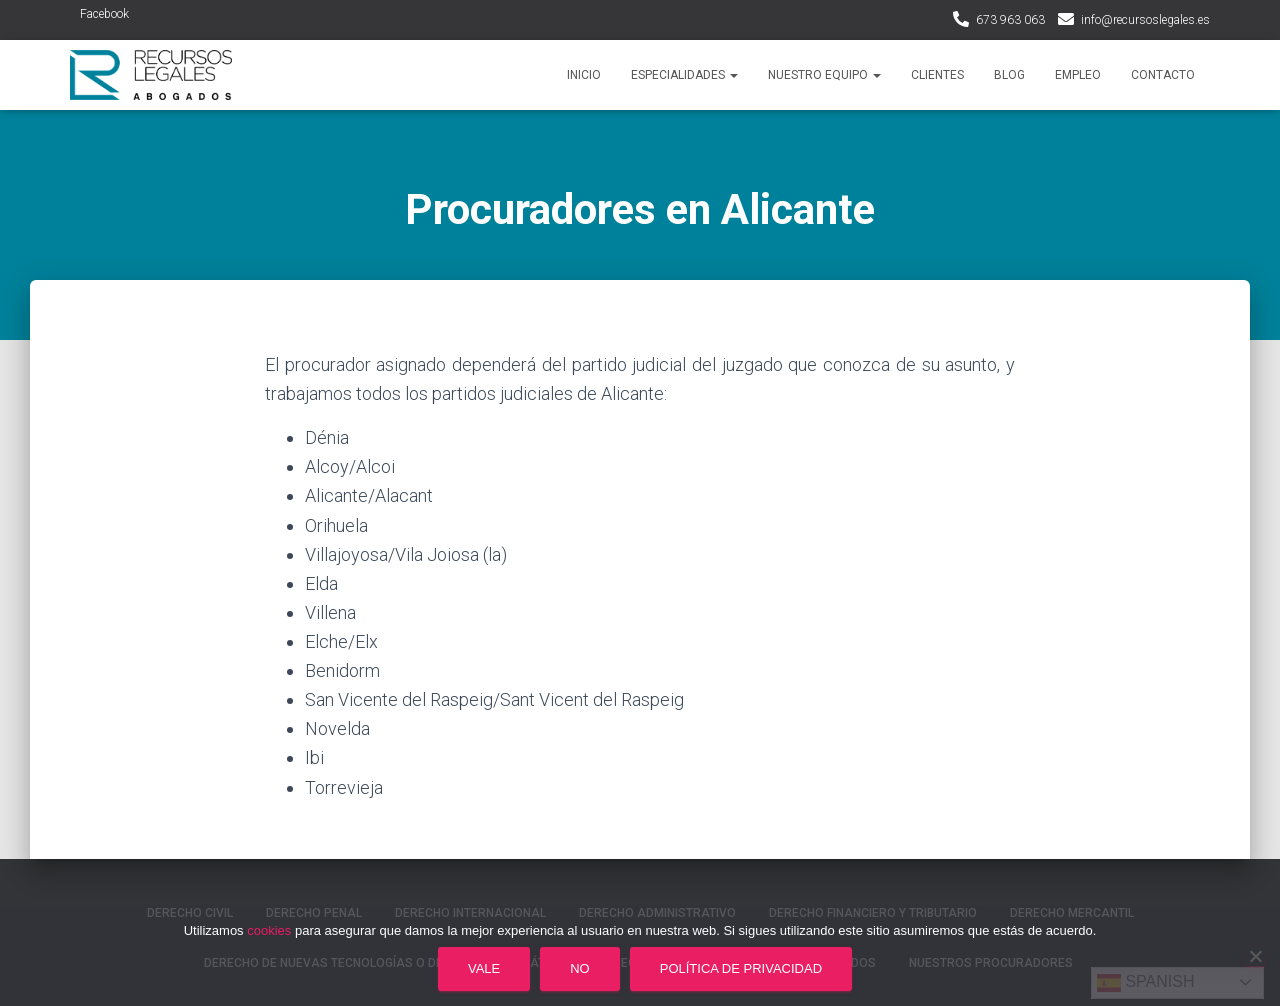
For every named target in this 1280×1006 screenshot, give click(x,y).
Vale (484, 968)
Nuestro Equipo (824, 75)
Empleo (1078, 75)
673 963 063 (1010, 20)
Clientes (937, 75)
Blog (1009, 75)
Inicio (584, 75)
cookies (269, 930)
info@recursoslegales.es (1145, 20)
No (580, 968)
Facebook (104, 14)
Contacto (1163, 75)
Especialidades (684, 75)
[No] (1255, 956)
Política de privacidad (741, 968)
